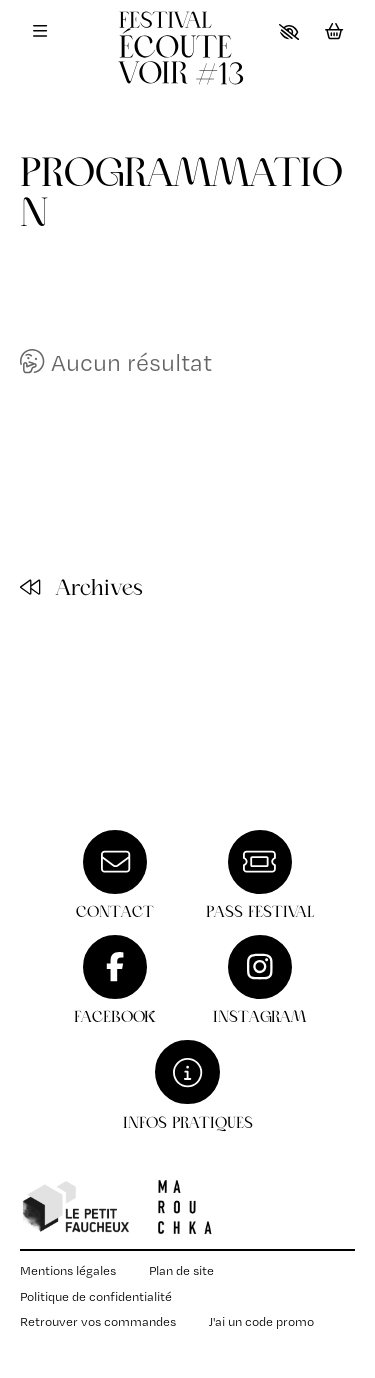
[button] (289, 31)
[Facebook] (115, 980)
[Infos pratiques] (188, 1085)
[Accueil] (188, 59)
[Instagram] (260, 980)
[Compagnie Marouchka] (184, 1207)
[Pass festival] (260, 875)
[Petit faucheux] (75, 1207)
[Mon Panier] (334, 31)
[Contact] (115, 875)
